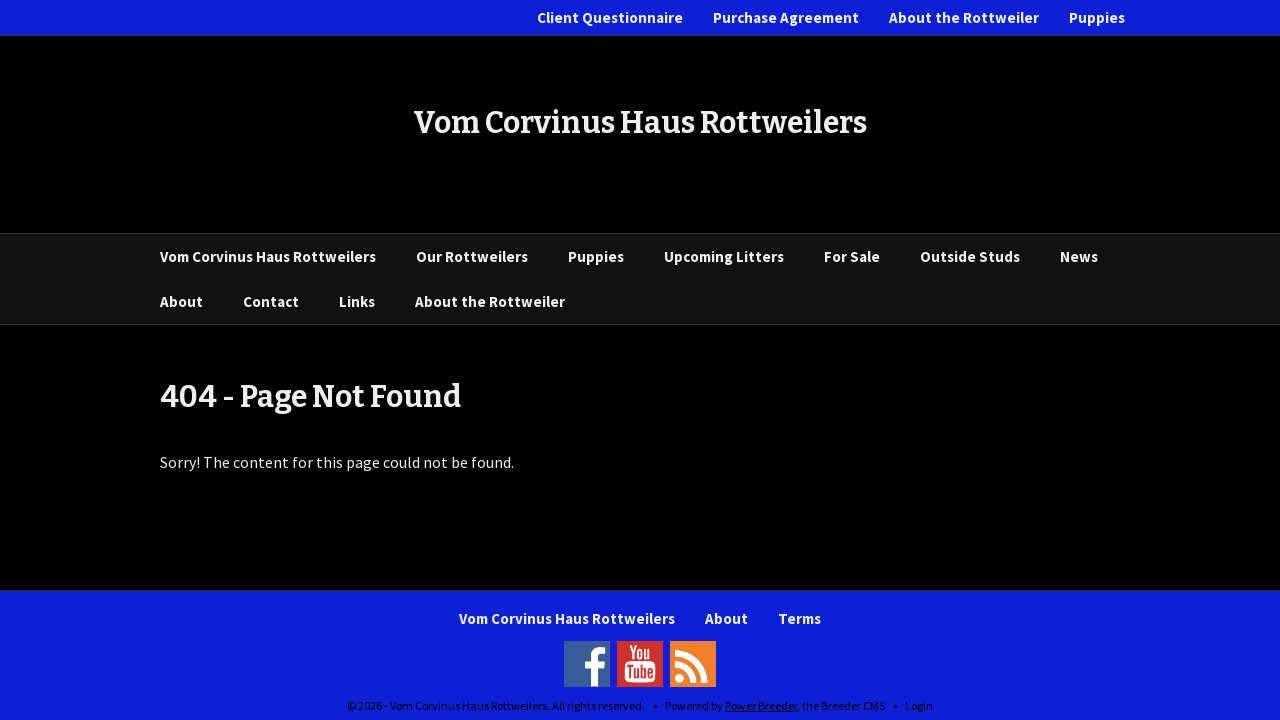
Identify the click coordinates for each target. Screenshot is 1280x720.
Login (919, 705)
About (181, 301)
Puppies (1097, 17)
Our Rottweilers (472, 256)
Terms (799, 618)
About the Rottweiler (964, 17)
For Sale (852, 256)
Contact (271, 301)
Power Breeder (761, 705)
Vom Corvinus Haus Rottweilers (268, 256)
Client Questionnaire (610, 17)
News (1079, 256)
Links (357, 301)
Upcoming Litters (724, 256)
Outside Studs (970, 256)
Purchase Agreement (786, 17)
